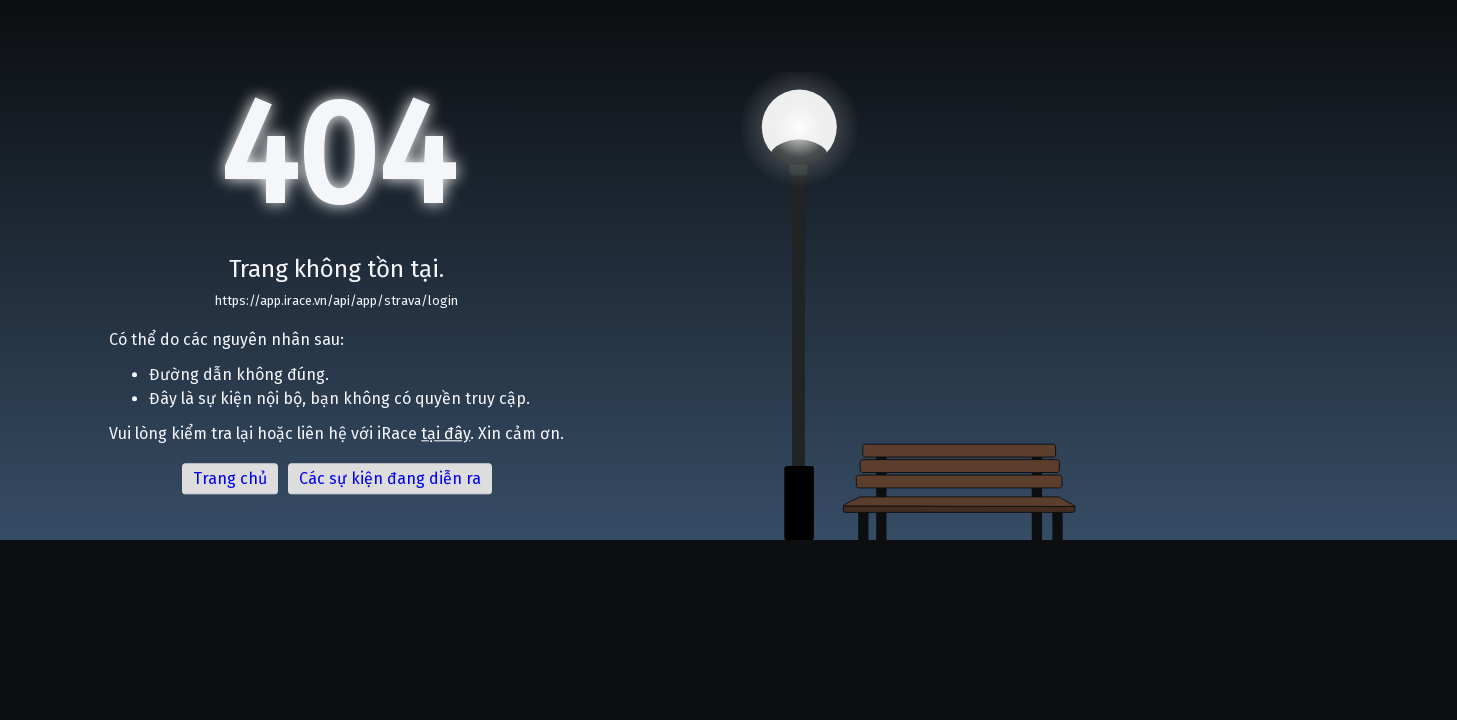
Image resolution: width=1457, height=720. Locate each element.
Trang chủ (230, 479)
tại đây (445, 434)
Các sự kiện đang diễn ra (390, 479)
